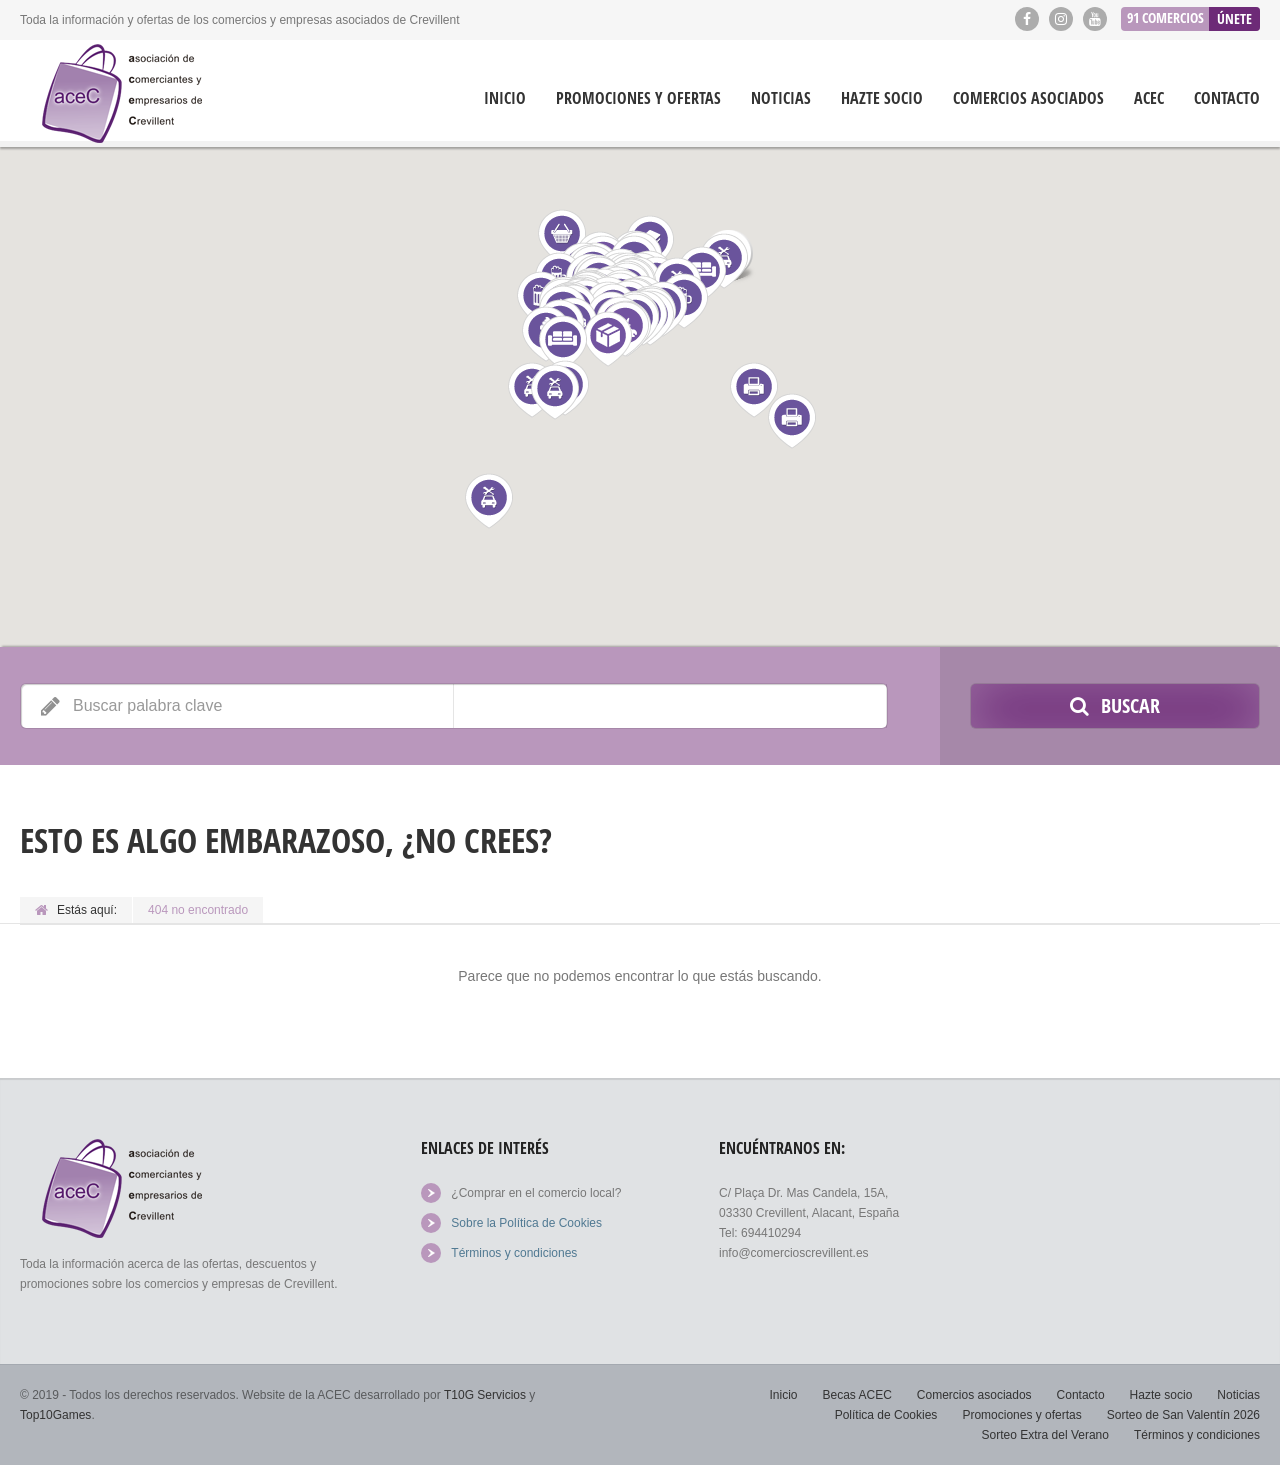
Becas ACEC (856, 1395)
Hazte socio (882, 98)
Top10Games (55, 1415)
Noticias (781, 98)
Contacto (1227, 98)
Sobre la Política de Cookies (526, 1223)
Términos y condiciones (514, 1253)
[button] (791, 421)
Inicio (505, 98)
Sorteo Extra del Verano (1045, 1435)
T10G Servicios (485, 1395)
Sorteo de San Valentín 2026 (1183, 1415)
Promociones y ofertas (638, 98)
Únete (1234, 18)
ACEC (1149, 98)
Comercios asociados (1028, 98)
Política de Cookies (886, 1415)
